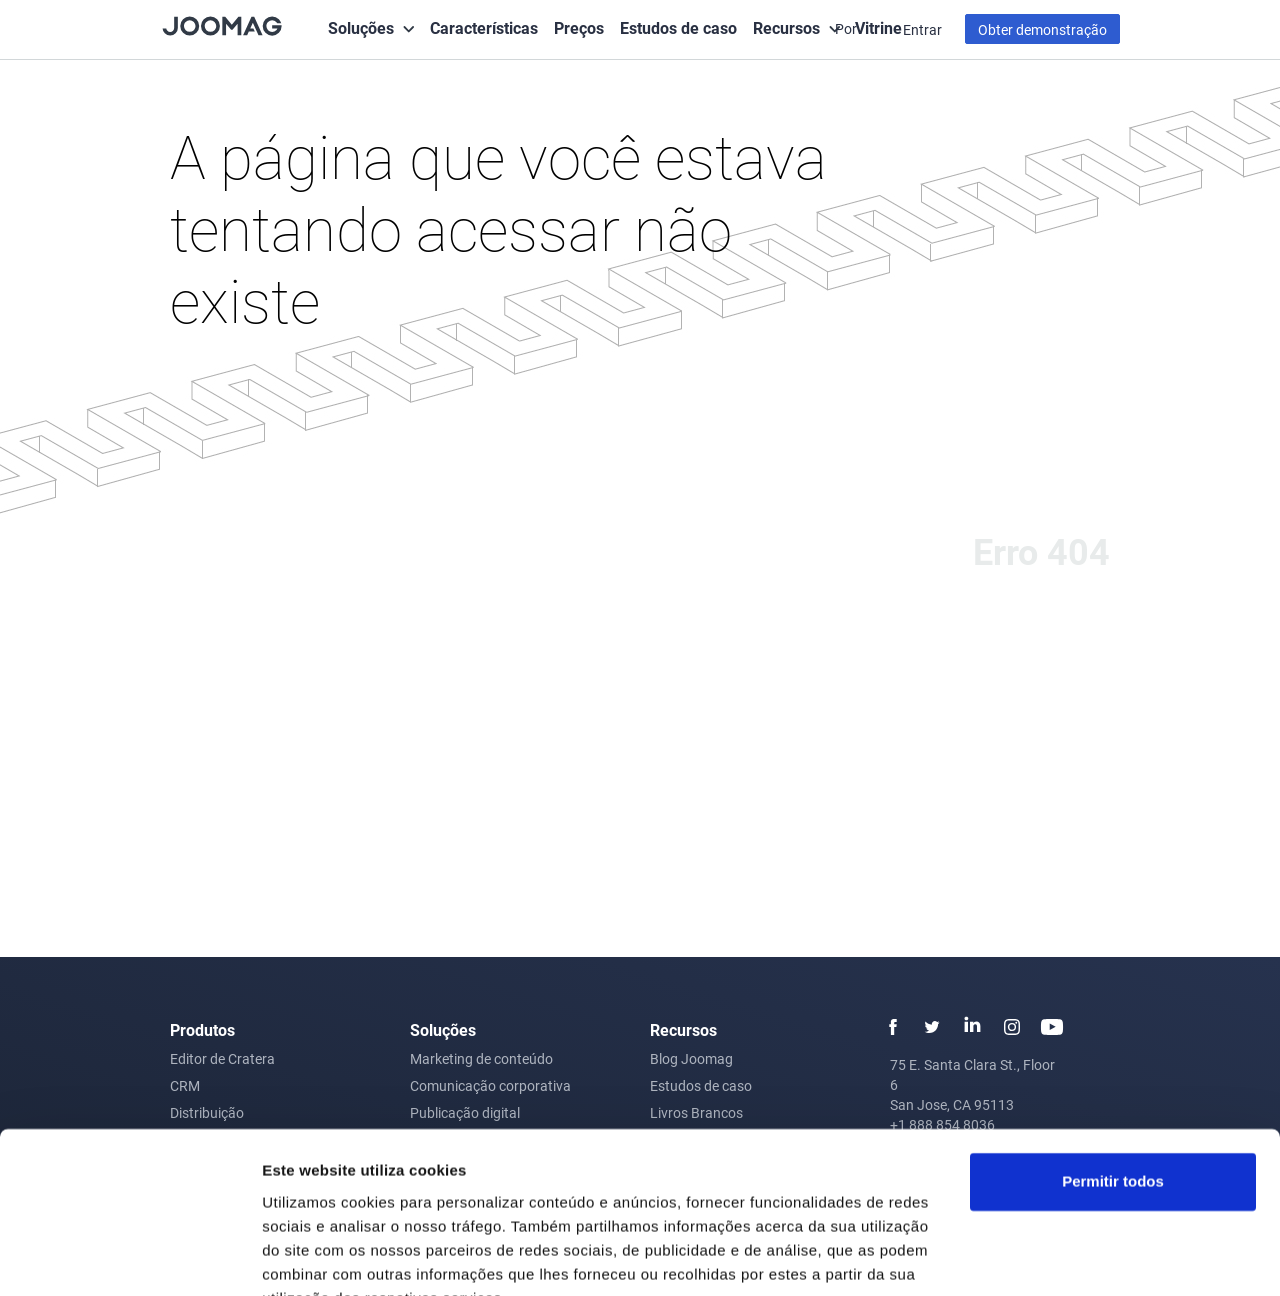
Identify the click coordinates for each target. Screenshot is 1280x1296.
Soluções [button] (361, 27)
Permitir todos (1113, 1085)
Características (484, 27)
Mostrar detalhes (323, 1256)
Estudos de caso (678, 27)
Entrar (922, 29)
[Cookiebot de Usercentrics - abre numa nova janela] (129, 1257)
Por (847, 28)
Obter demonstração (1042, 29)
